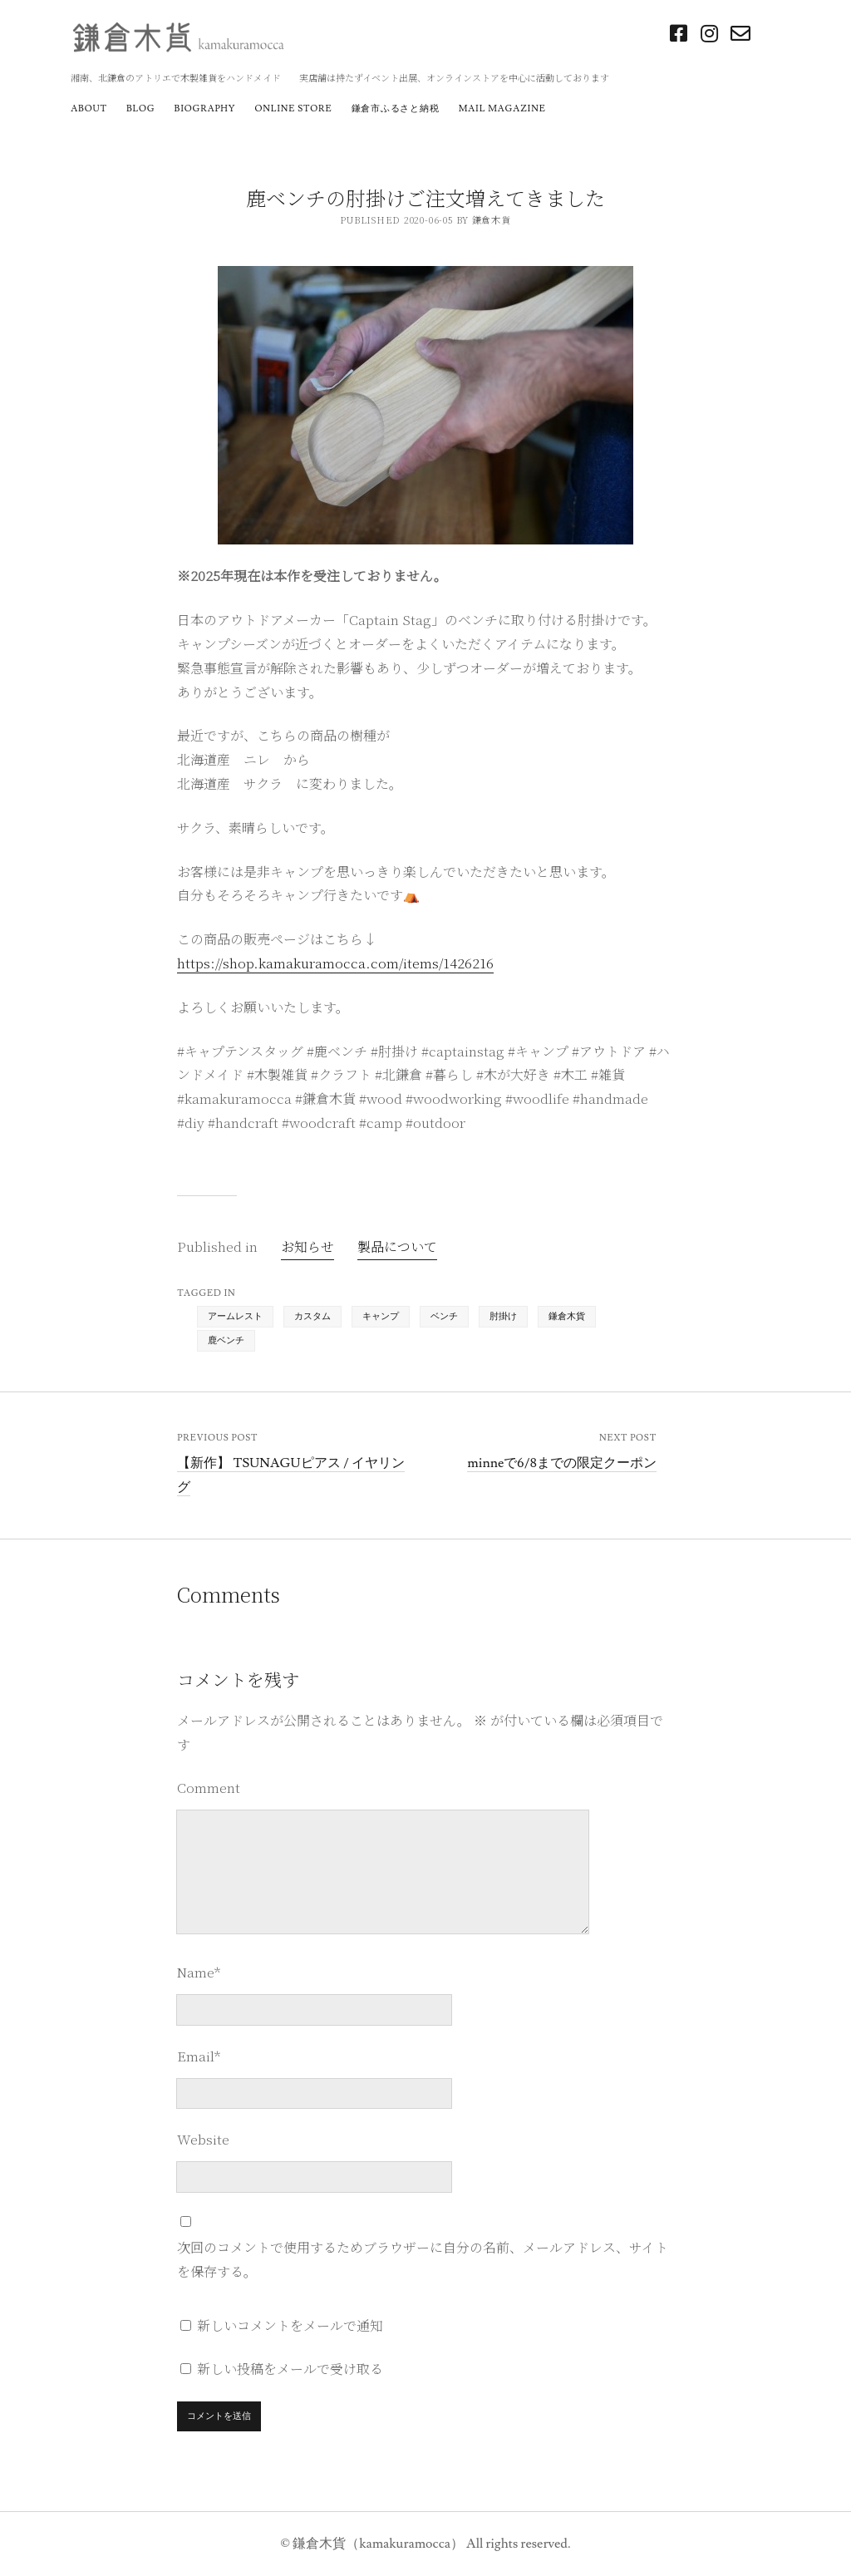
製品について (397, 1246)
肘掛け (503, 1316)
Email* (198, 2056)
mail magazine (502, 108)
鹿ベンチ (226, 1340)
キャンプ (380, 1316)
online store (293, 108)
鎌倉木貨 (566, 1316)
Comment (208, 1787)
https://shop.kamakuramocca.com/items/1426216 (335, 963)
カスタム (312, 1316)
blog (140, 108)
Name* (198, 1972)
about (88, 108)
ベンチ (444, 1316)
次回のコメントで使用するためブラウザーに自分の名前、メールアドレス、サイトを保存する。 (422, 2259)
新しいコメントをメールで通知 (290, 2325)
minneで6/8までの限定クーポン (562, 1463)
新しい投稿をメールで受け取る (290, 2368)
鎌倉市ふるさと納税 (396, 108)
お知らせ (307, 1246)
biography (205, 108)
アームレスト (235, 1316)
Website (203, 2139)
